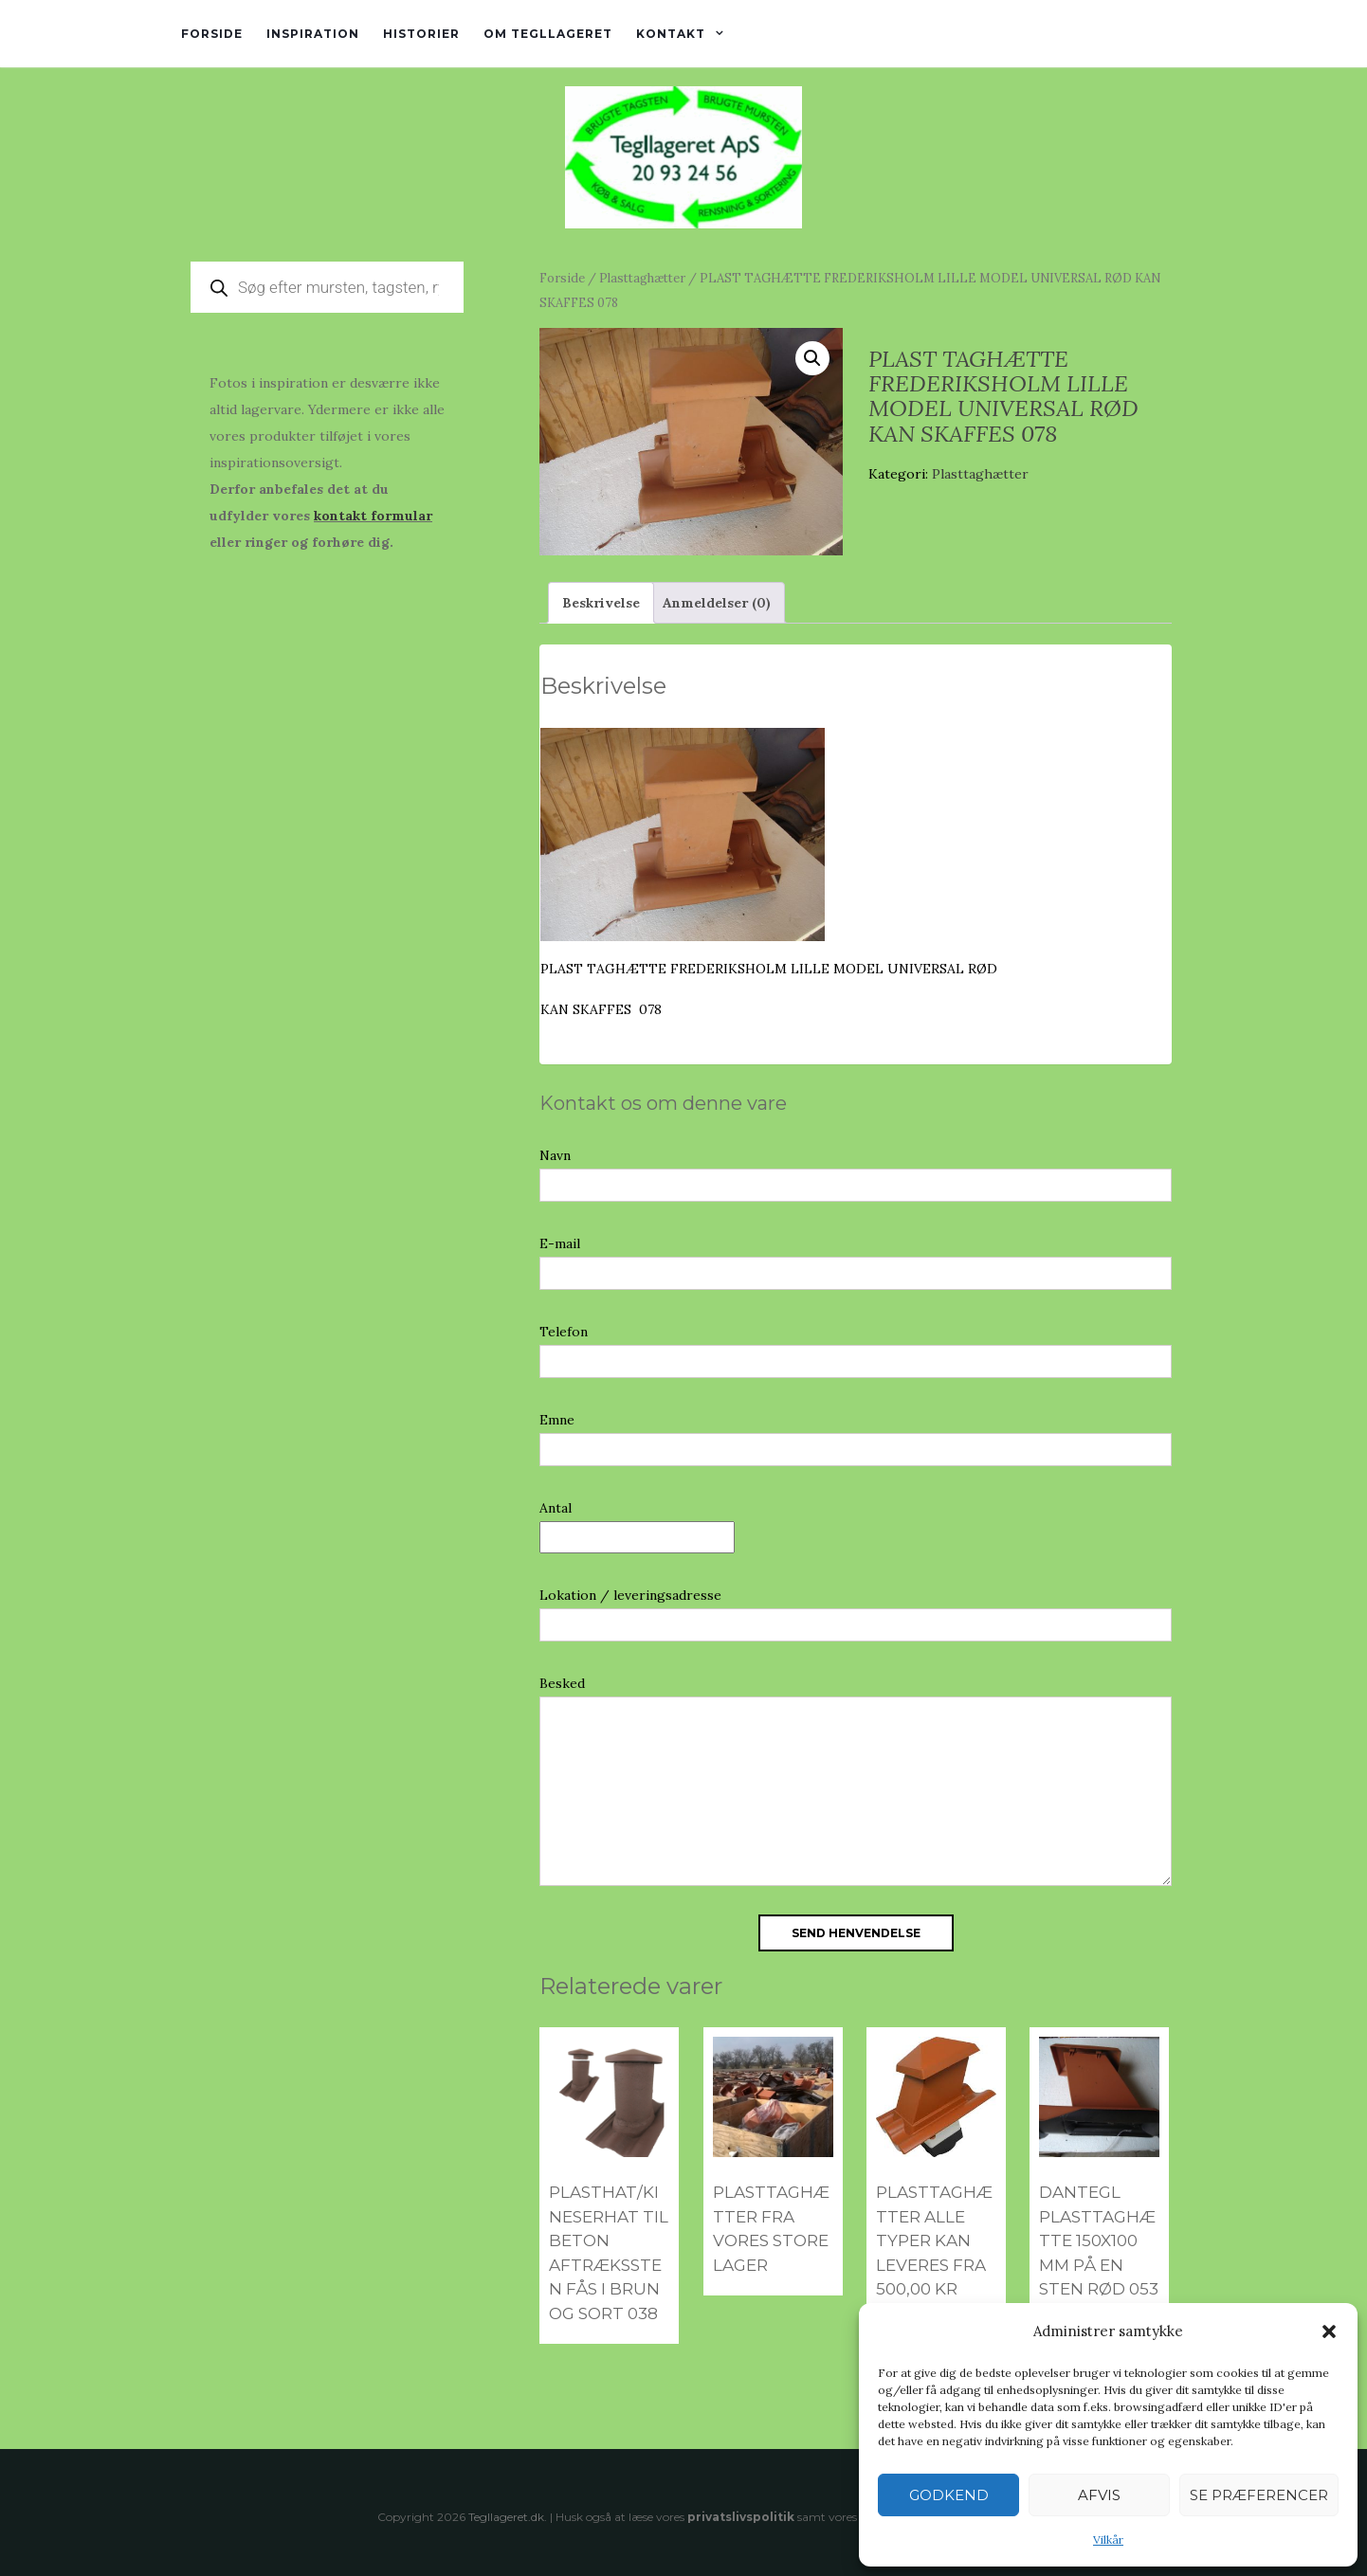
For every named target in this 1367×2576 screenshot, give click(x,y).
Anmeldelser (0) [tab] (717, 602)
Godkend (949, 2495)
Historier (421, 34)
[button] (1329, 2331)
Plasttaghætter (642, 278)
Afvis (1099, 2495)
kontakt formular (373, 515)
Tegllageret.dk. (507, 2517)
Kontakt (670, 34)
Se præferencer (1259, 2495)
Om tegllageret (547, 34)
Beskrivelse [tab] (601, 602)
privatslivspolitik (740, 2517)
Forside (212, 34)
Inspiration (312, 34)
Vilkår (1108, 2539)
